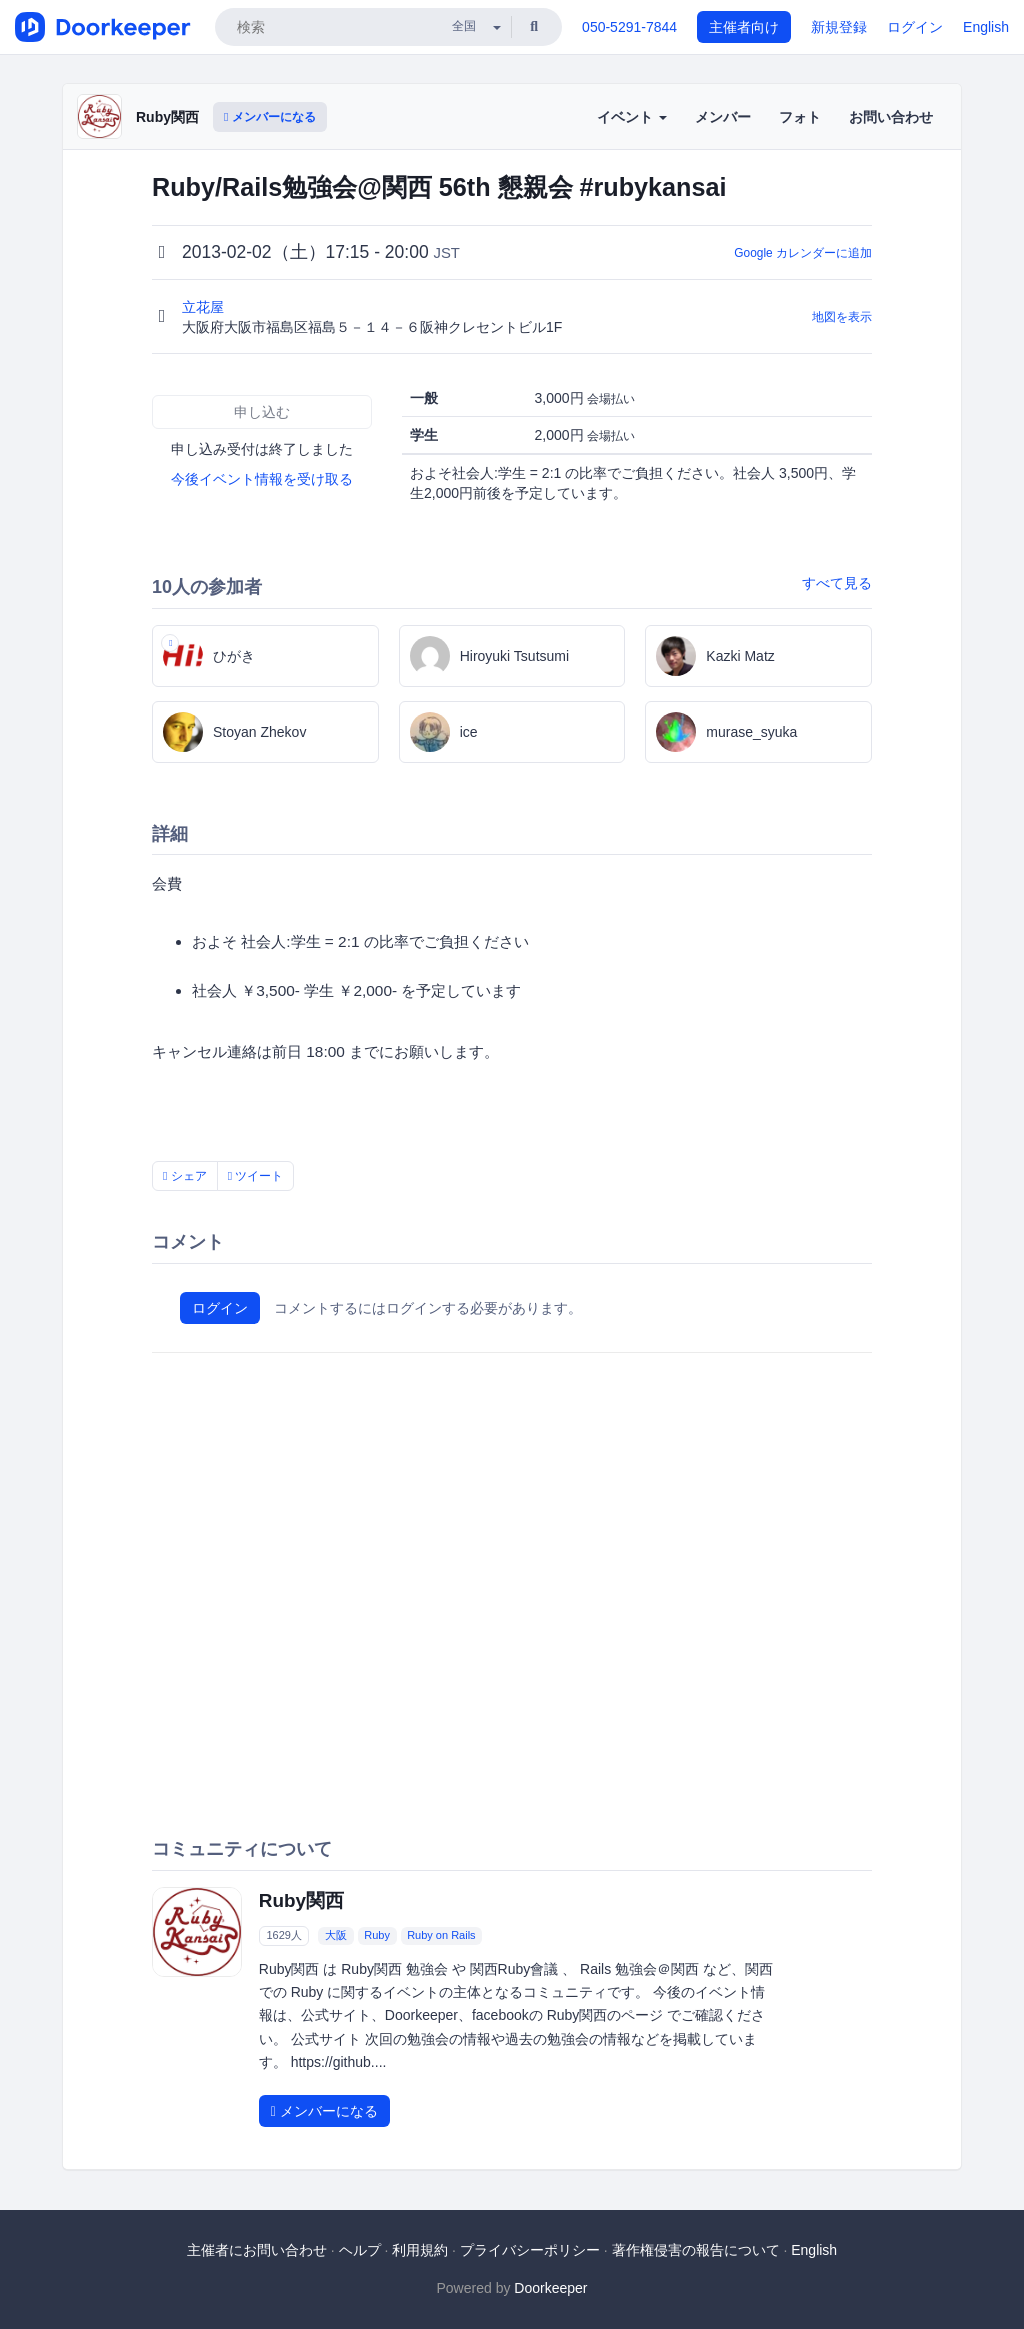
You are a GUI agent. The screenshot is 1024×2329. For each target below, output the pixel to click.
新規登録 (839, 27)
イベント (632, 117)
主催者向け (744, 27)
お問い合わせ (891, 117)
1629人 (283, 1935)
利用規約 (420, 2250)
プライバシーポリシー (530, 2250)
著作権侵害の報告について (696, 2250)
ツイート (256, 1176)
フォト (800, 117)
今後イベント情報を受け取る (262, 479)
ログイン (915, 27)
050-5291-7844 (629, 27)
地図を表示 (842, 317)
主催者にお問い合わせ (257, 2250)
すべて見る (837, 583)
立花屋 (205, 307)
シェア (185, 1176)
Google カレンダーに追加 (803, 253)
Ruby (377, 1935)
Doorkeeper (550, 2288)
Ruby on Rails (441, 1935)
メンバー (723, 117)
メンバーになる (270, 117)
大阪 (336, 1935)
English (986, 27)
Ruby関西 (167, 117)
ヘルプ (360, 2250)
